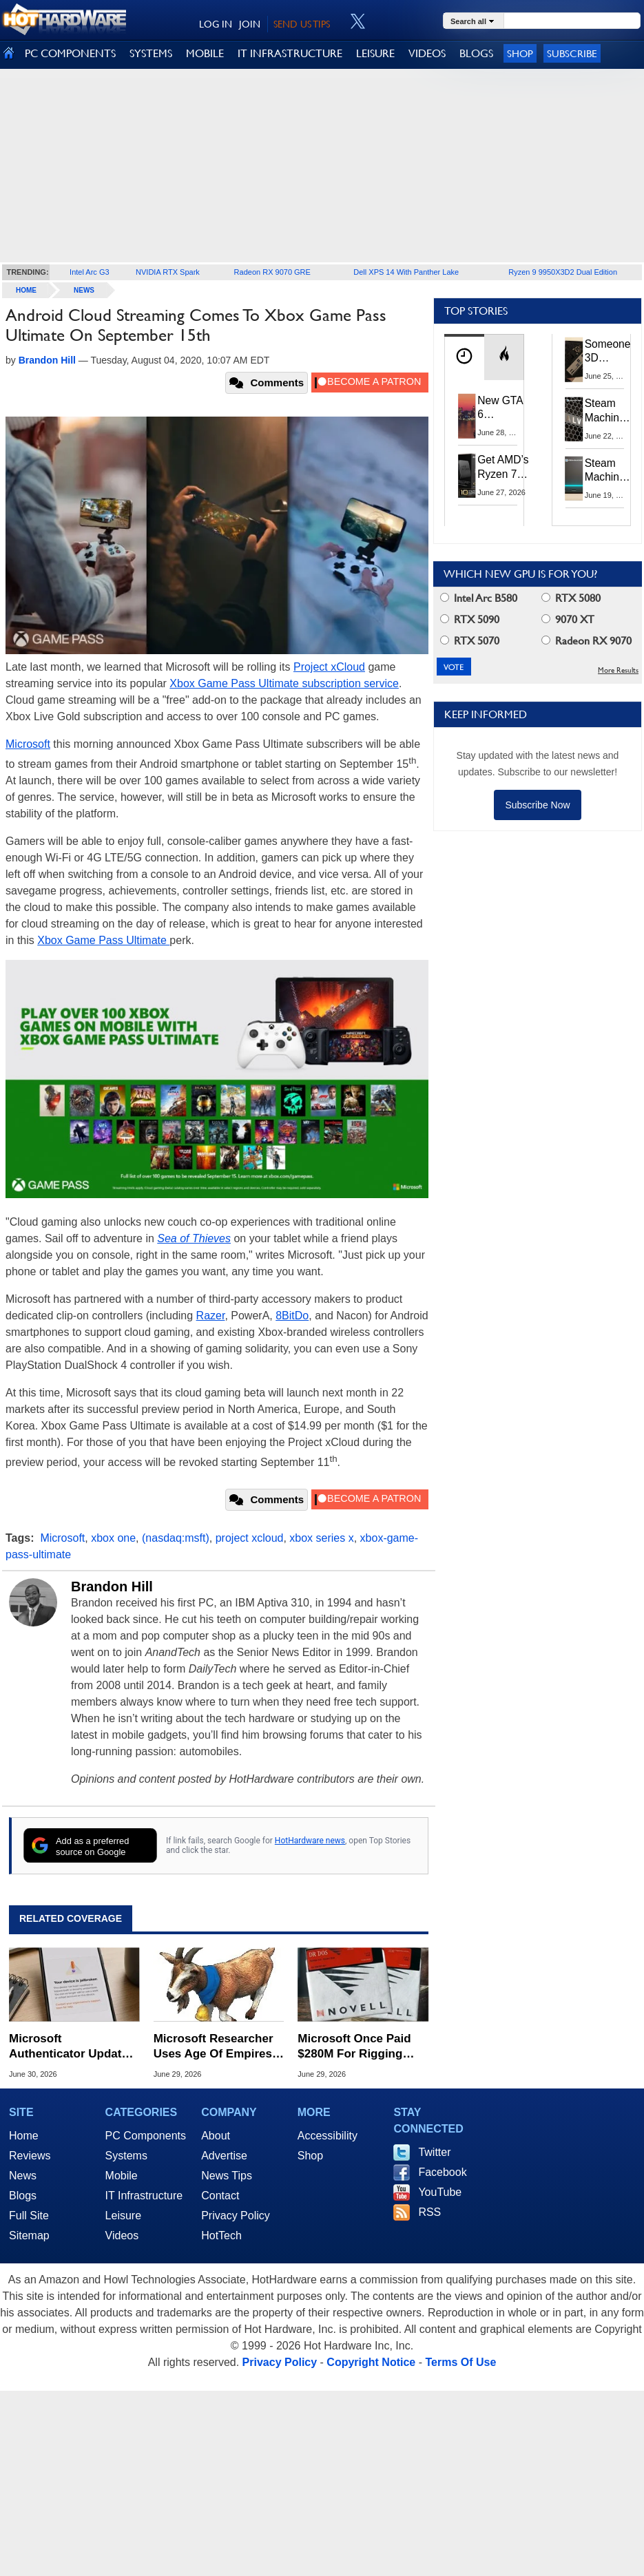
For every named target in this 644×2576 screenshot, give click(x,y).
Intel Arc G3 (89, 272)
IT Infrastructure (144, 2195)
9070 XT (567, 619)
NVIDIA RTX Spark (168, 272)
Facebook (442, 2172)
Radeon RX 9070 (586, 640)
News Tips (226, 2175)
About (215, 2136)
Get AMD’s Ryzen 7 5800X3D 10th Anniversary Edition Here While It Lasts (505, 467)
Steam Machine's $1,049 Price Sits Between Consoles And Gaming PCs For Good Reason (609, 411)
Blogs (23, 2195)
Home (24, 2136)
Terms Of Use (460, 2362)
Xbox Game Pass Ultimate (103, 940)
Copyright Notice (370, 2362)
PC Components (145, 2136)
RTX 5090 (469, 619)
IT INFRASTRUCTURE (290, 53)
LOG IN (215, 24)
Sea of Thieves (194, 1238)
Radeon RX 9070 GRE (272, 272)
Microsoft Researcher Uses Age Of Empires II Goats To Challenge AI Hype (218, 2047)
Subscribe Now (537, 804)
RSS (429, 2212)
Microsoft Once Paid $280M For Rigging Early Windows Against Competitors (362, 2047)
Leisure (123, 2215)
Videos (122, 2235)
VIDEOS (427, 53)
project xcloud (250, 1538)
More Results (618, 670)
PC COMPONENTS (70, 53)
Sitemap (29, 2235)
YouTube (439, 2192)
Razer (210, 1315)
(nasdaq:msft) (175, 1538)
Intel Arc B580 (478, 598)
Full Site (29, 2215)
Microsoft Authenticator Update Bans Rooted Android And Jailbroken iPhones (69, 2047)
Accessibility (327, 2136)
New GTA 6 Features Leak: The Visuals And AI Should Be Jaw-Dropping (501, 408)
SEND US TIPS (301, 24)
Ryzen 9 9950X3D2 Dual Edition (562, 272)
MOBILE (205, 53)
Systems (126, 2155)
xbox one (113, 1538)
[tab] (464, 357)
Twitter (434, 2152)
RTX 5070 (469, 640)
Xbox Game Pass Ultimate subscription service (284, 683)
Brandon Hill (112, 1586)
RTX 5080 (571, 598)
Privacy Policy (235, 2215)
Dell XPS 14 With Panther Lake (406, 272)
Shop (520, 53)
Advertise (224, 2155)
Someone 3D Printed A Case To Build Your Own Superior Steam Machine (608, 352)
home (26, 290)
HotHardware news (310, 1840)
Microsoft (28, 744)
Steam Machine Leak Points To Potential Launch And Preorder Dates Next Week (607, 471)
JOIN (249, 24)
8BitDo (292, 1315)
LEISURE (375, 53)
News (84, 290)
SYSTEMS (150, 53)
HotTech (221, 2235)
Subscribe (572, 53)
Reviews (29, 2155)
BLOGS (476, 53)
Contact (220, 2195)
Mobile (121, 2175)
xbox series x (321, 1538)
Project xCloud (329, 667)
